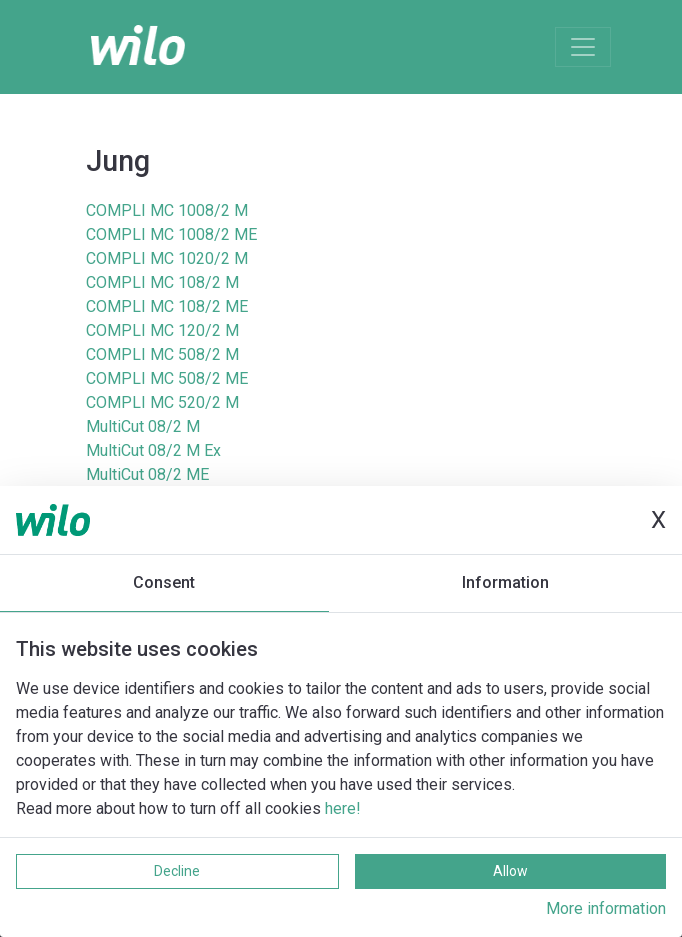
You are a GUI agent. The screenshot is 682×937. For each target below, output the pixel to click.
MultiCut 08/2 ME (147, 474)
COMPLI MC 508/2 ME (167, 378)
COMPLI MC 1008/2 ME (171, 234)
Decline (177, 871)
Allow (510, 871)
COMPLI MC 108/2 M (162, 282)
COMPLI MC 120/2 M (162, 330)
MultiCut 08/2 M (143, 426)
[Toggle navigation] (583, 47)
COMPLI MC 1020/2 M (167, 258)
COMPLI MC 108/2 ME (167, 306)
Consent (164, 582)
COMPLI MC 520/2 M (162, 402)
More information (606, 908)
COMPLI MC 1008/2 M (167, 210)
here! (343, 808)
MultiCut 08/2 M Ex (153, 450)
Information (505, 582)
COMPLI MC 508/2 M (162, 354)
